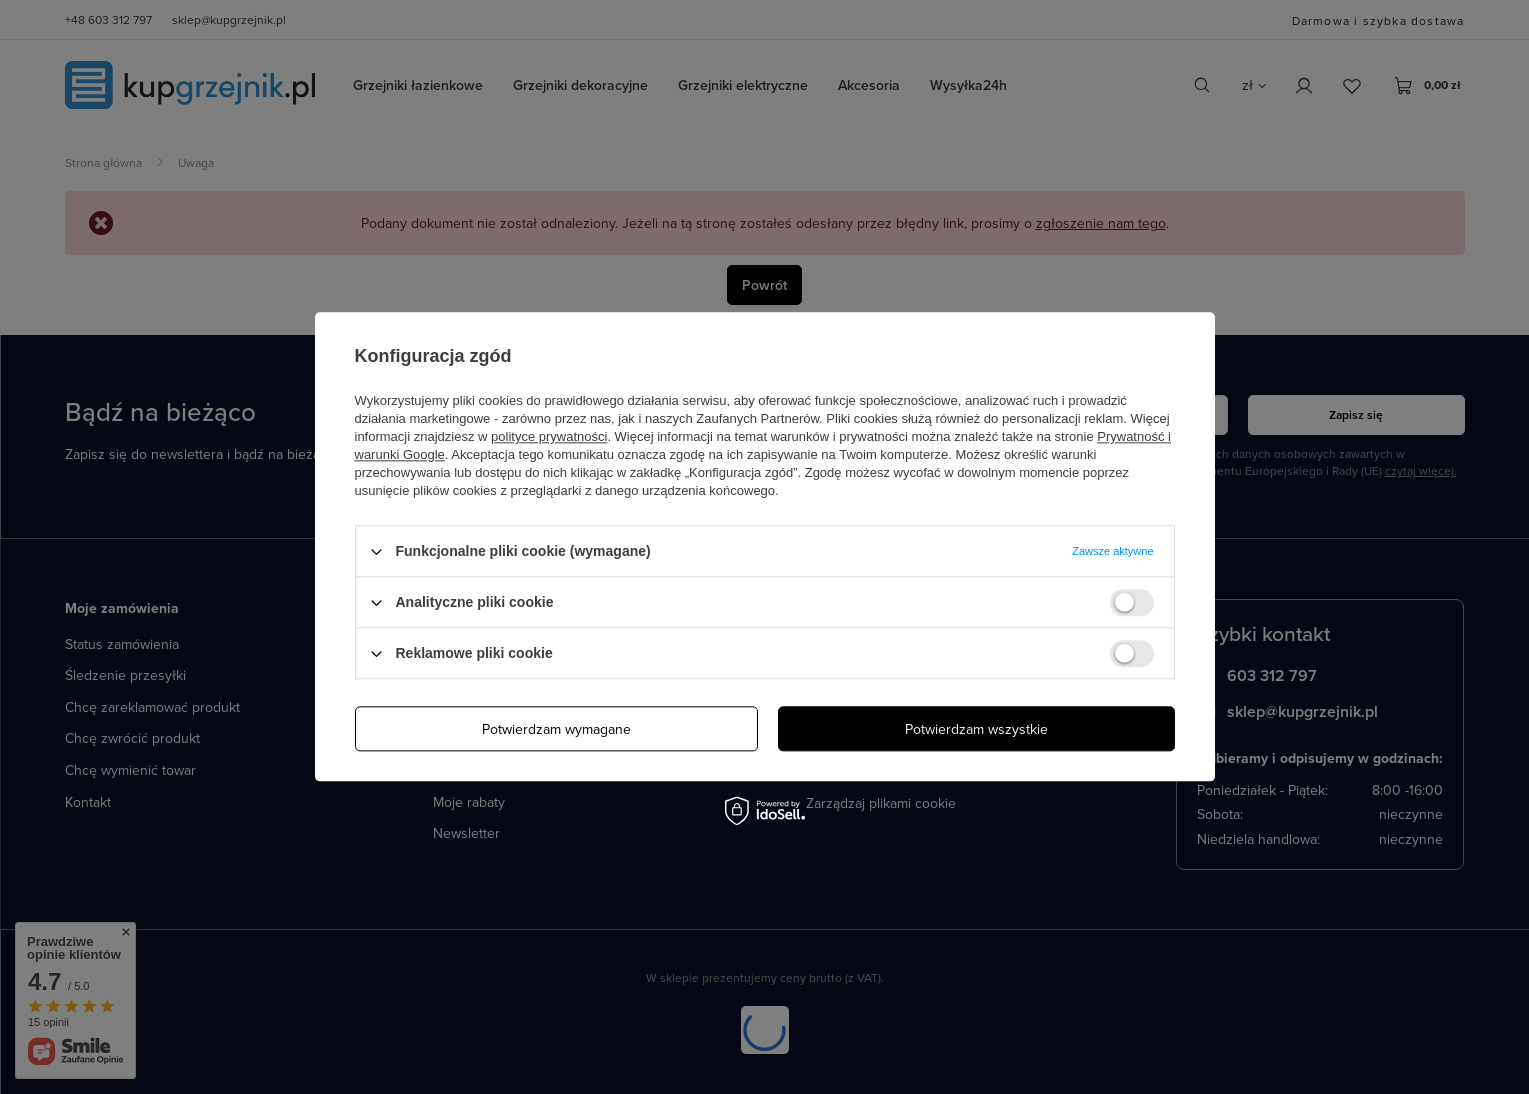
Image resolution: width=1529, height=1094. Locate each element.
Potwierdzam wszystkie (976, 729)
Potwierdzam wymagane (556, 729)
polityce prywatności (549, 436)
